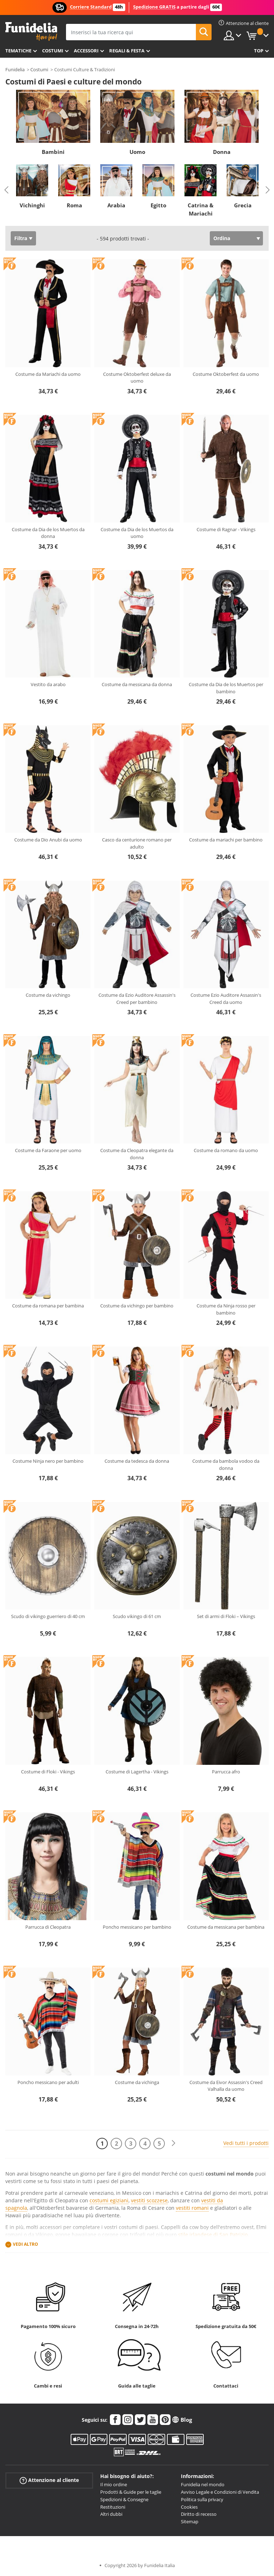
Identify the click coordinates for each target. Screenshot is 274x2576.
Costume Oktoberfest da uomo (226, 374)
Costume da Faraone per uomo (48, 1150)
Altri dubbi (111, 2514)
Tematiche (18, 50)
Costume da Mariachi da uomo (48, 374)
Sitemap (189, 2521)
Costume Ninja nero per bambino (47, 1461)
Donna (221, 151)
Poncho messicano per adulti (48, 2082)
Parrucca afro (226, 1771)
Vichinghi (32, 205)
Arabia (116, 205)
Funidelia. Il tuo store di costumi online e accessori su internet (31, 31)
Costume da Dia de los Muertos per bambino (226, 688)
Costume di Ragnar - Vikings (226, 529)
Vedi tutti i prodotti (246, 2143)
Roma (74, 205)
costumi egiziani (109, 2200)
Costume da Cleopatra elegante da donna (136, 1154)
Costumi (52, 50)
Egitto (158, 205)
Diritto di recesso (199, 2514)
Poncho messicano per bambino (137, 1927)
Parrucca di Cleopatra (48, 1927)
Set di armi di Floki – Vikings (226, 1616)
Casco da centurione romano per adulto (137, 843)
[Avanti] (173, 2143)
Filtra (20, 238)
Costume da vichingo (48, 995)
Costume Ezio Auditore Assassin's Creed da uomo (226, 998)
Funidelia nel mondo (202, 2484)
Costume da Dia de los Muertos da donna (48, 533)
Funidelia (15, 69)
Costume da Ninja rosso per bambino (226, 1309)
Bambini (53, 151)
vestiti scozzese (149, 2200)
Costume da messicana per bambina (225, 1927)
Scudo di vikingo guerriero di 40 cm (48, 1616)
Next (267, 189)
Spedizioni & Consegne (124, 2499)
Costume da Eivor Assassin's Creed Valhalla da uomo (226, 2086)
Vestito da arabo (48, 684)
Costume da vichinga (137, 2082)
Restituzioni (112, 2507)
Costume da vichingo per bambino (136, 1305)
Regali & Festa (126, 50)
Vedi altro (25, 2244)
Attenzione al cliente (49, 2480)
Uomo (137, 151)
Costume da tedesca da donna (137, 1461)
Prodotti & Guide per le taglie (130, 2492)
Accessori (86, 50)
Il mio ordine (113, 2484)
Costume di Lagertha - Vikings (137, 1771)
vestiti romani (192, 2207)
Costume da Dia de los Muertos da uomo (137, 533)
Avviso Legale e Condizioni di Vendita (220, 2492)
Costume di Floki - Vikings (48, 1771)
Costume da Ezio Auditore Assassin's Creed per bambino (137, 998)
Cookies (189, 2507)
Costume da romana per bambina (48, 1305)
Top (258, 50)
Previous (6, 189)
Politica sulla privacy (202, 2499)
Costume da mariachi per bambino (226, 839)
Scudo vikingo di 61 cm (137, 1616)
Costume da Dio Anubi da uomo (48, 839)
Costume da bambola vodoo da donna (225, 1464)
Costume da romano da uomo (226, 1150)
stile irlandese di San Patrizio (213, 2234)
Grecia (243, 205)
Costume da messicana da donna (137, 684)
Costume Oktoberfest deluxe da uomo (137, 377)
